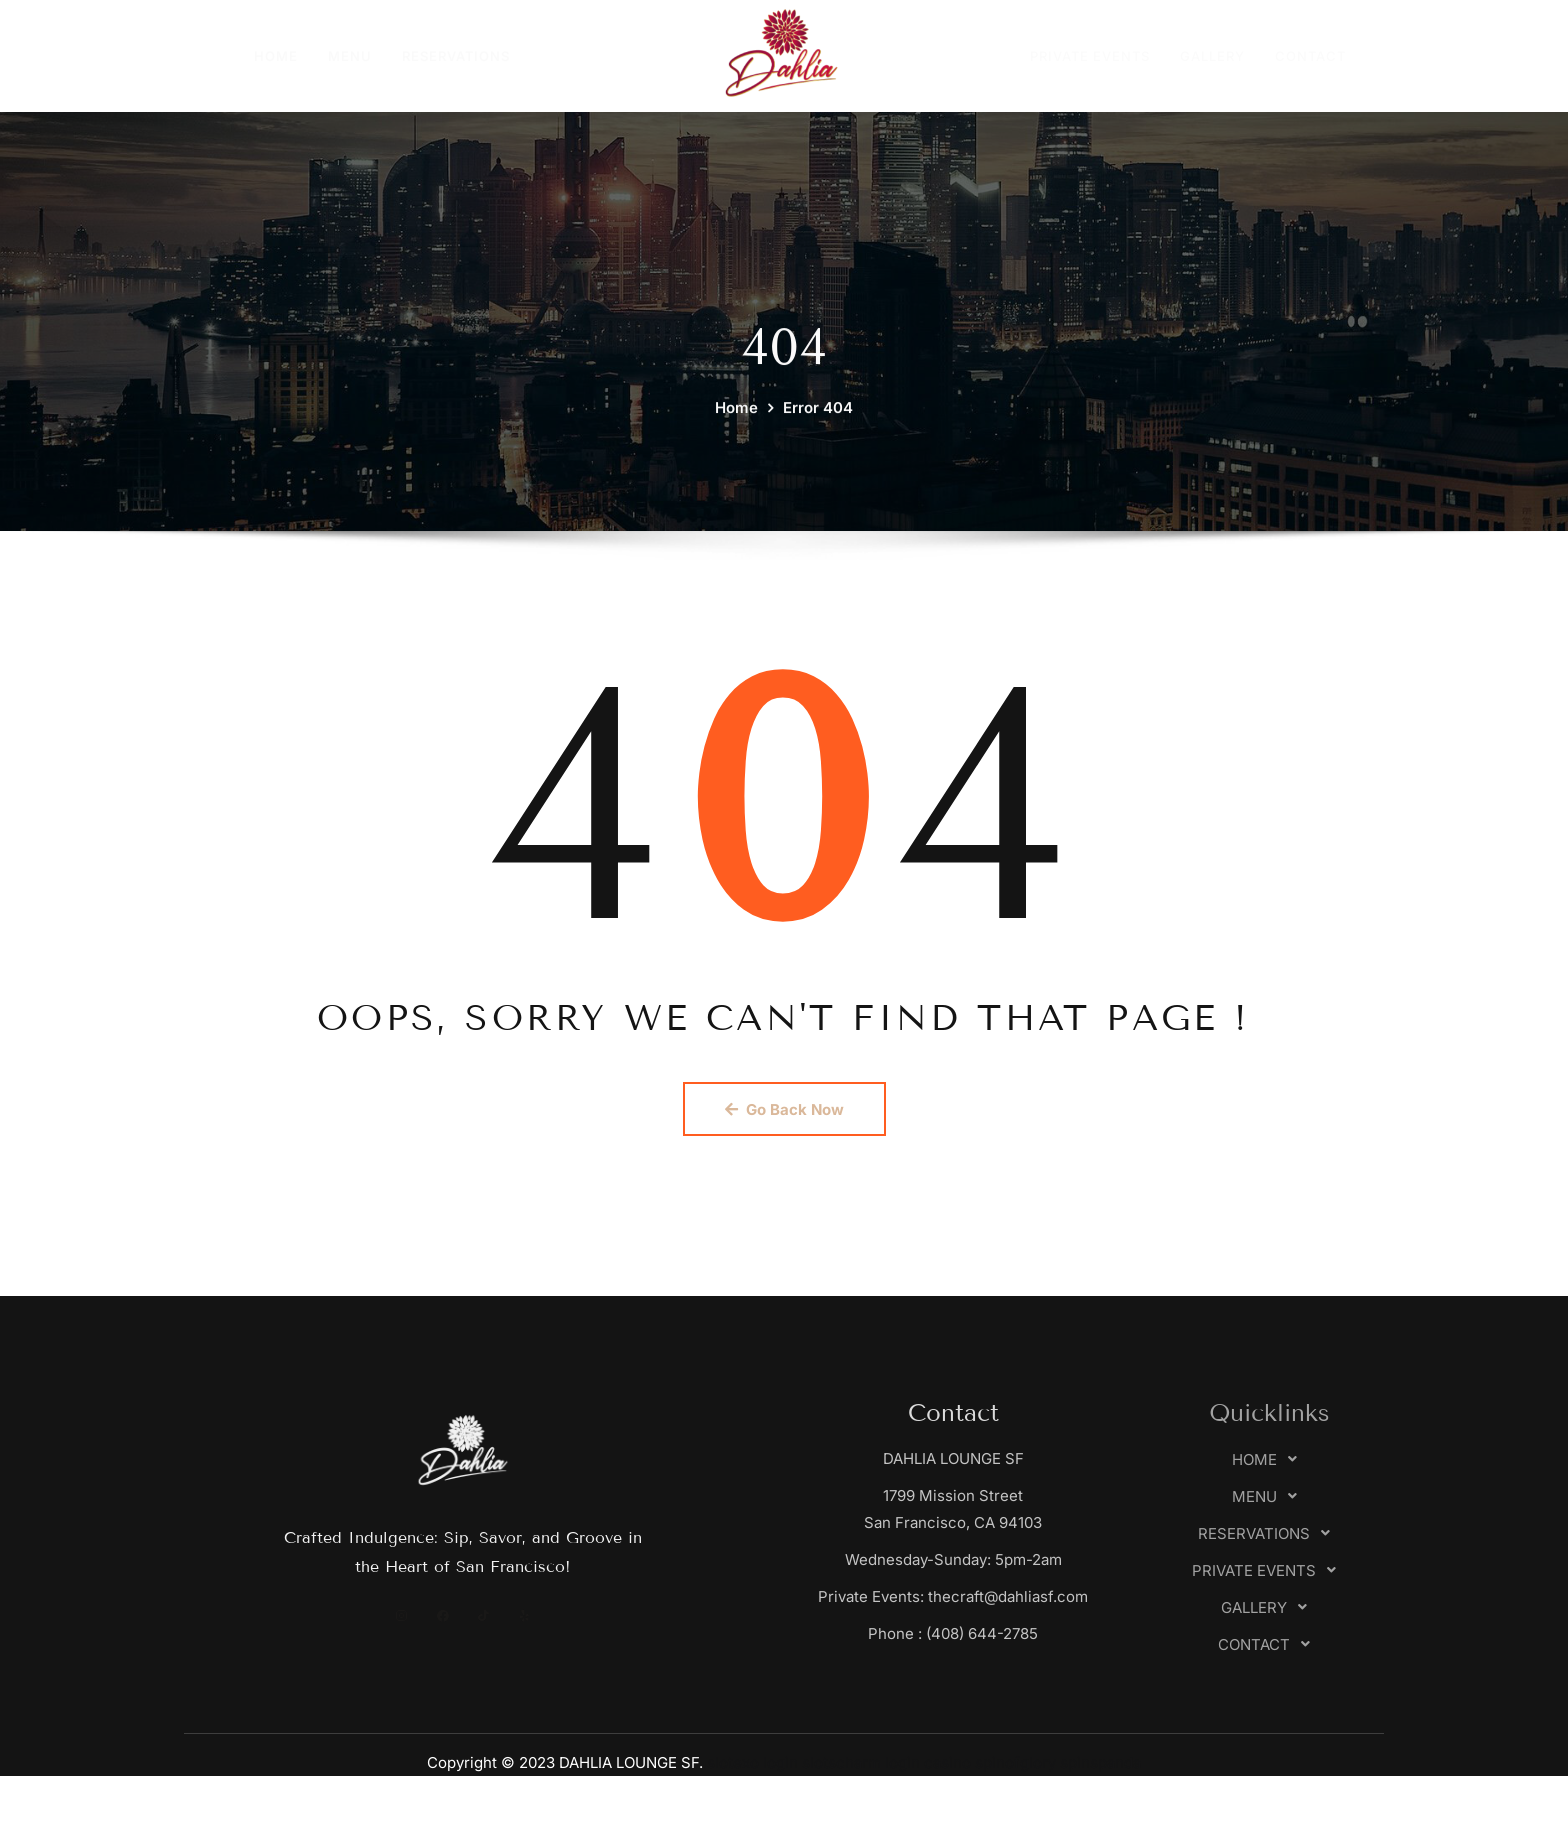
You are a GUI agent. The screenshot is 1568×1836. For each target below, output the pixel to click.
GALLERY (1212, 56)
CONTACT (1310, 56)
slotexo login (752, 1762)
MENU (350, 56)
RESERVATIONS (456, 56)
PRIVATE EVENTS (1090, 56)
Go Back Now (784, 1109)
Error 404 (818, 442)
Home (736, 442)
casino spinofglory (990, 1762)
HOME (276, 56)
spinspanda (1100, 1762)
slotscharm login (861, 1762)
